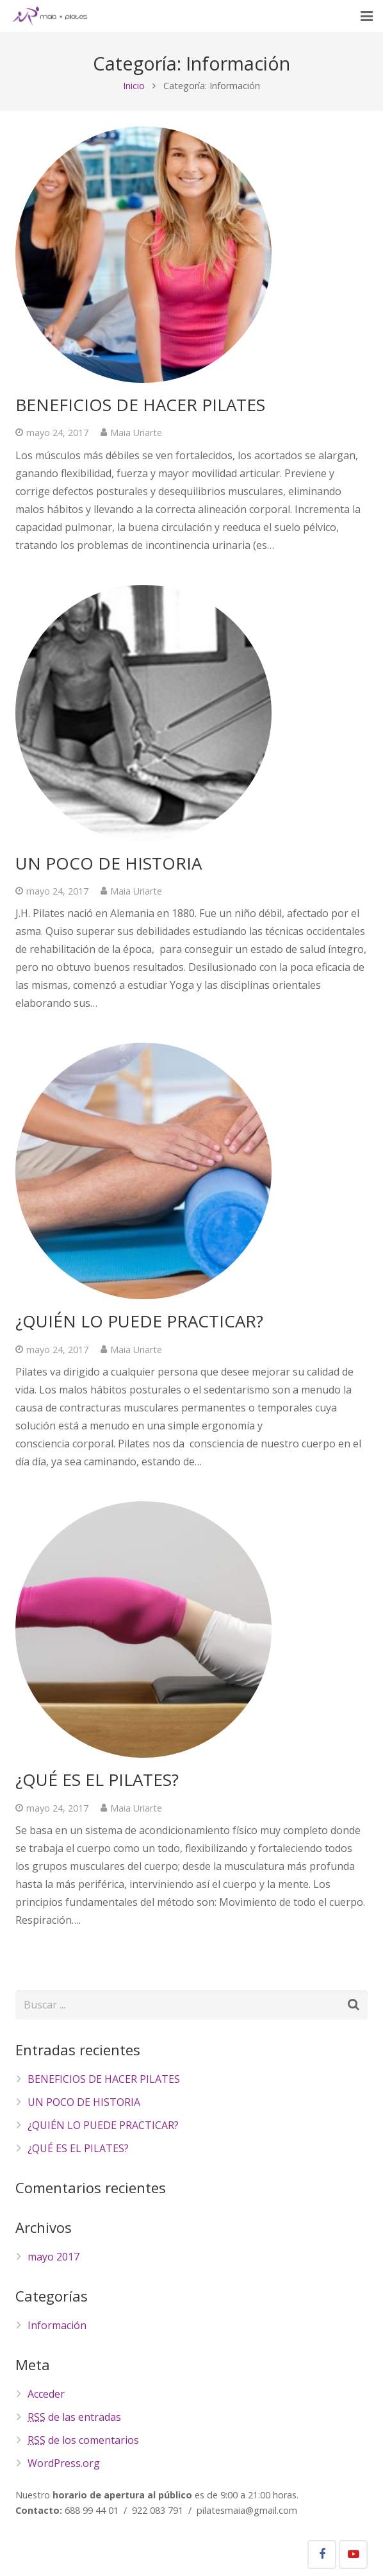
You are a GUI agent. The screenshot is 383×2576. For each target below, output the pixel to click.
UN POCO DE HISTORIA (108, 863)
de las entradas (74, 2417)
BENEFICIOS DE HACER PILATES (140, 404)
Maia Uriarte (136, 432)
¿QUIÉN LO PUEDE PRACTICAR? (139, 1321)
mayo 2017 (53, 2257)
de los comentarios (83, 2440)
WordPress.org (64, 2463)
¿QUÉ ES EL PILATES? (97, 1779)
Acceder (46, 2394)
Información (57, 2325)
